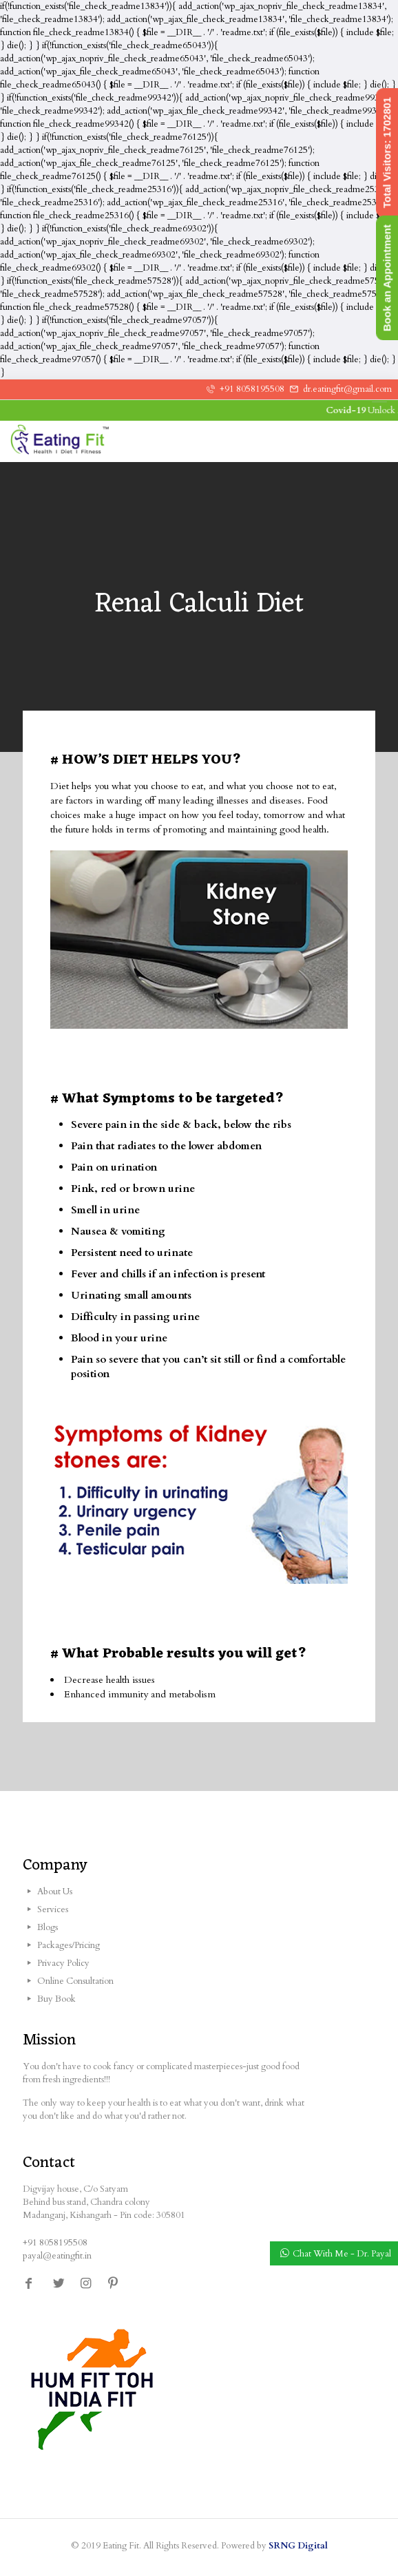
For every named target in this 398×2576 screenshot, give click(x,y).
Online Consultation (75, 1981)
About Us (54, 1891)
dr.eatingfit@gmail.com (347, 389)
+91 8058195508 (252, 389)
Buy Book (56, 1999)
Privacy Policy (63, 1963)
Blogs (47, 1927)
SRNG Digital (298, 2546)
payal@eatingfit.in (57, 2256)
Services (52, 1909)
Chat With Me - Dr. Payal (342, 2254)
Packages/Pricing (68, 1945)
